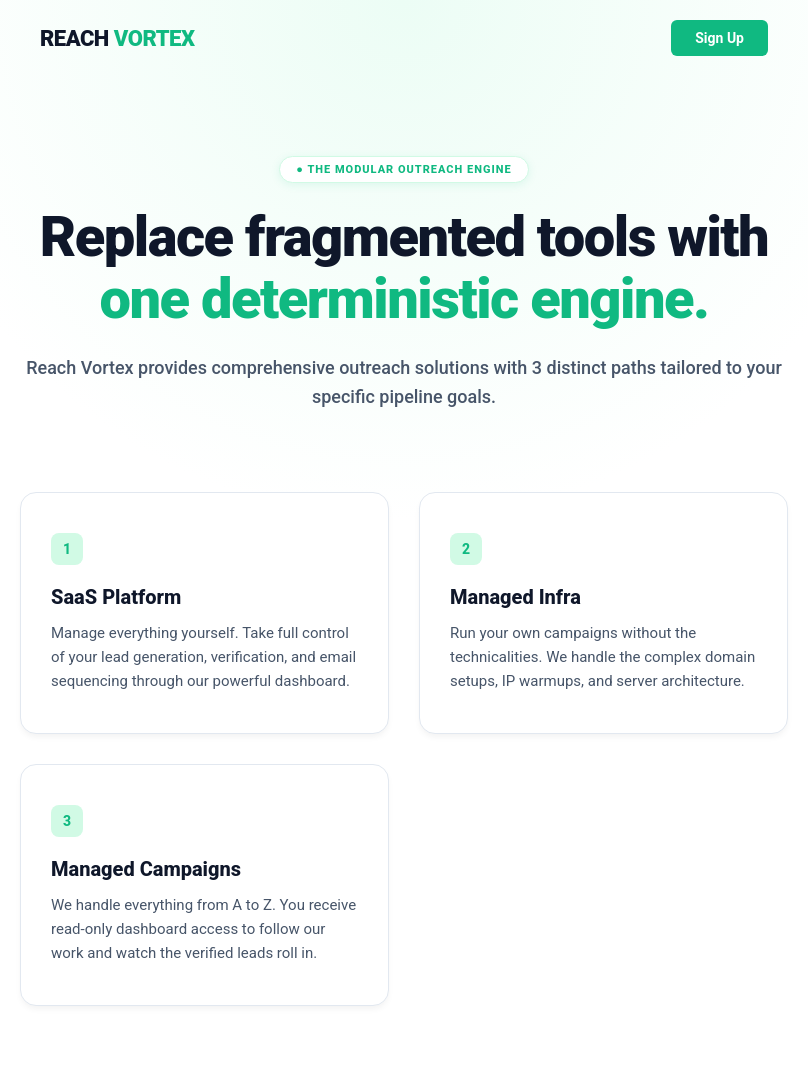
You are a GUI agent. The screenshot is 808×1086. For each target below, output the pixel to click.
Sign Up (719, 38)
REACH (117, 38)
